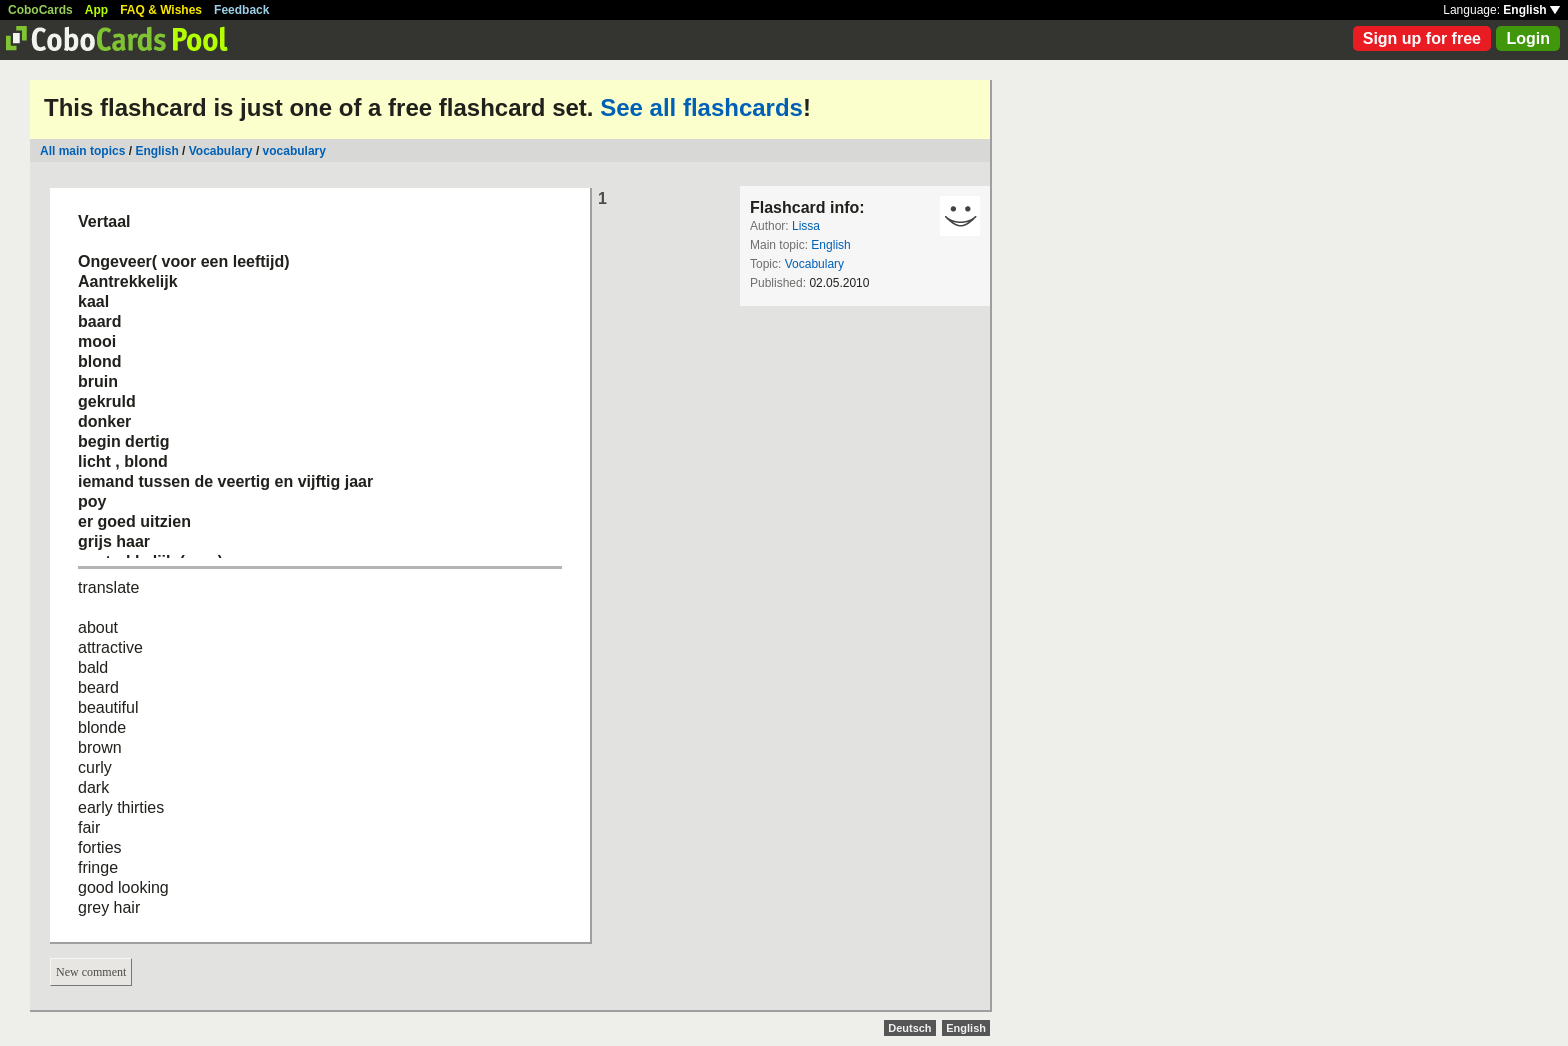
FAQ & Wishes (161, 10)
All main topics (82, 151)
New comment (91, 972)
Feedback (241, 10)
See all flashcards (701, 107)
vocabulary (294, 151)
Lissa (806, 226)
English (1531, 10)
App (96, 10)
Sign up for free (1422, 38)
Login (1528, 38)
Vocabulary (221, 151)
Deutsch (909, 1028)
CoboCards (40, 10)
